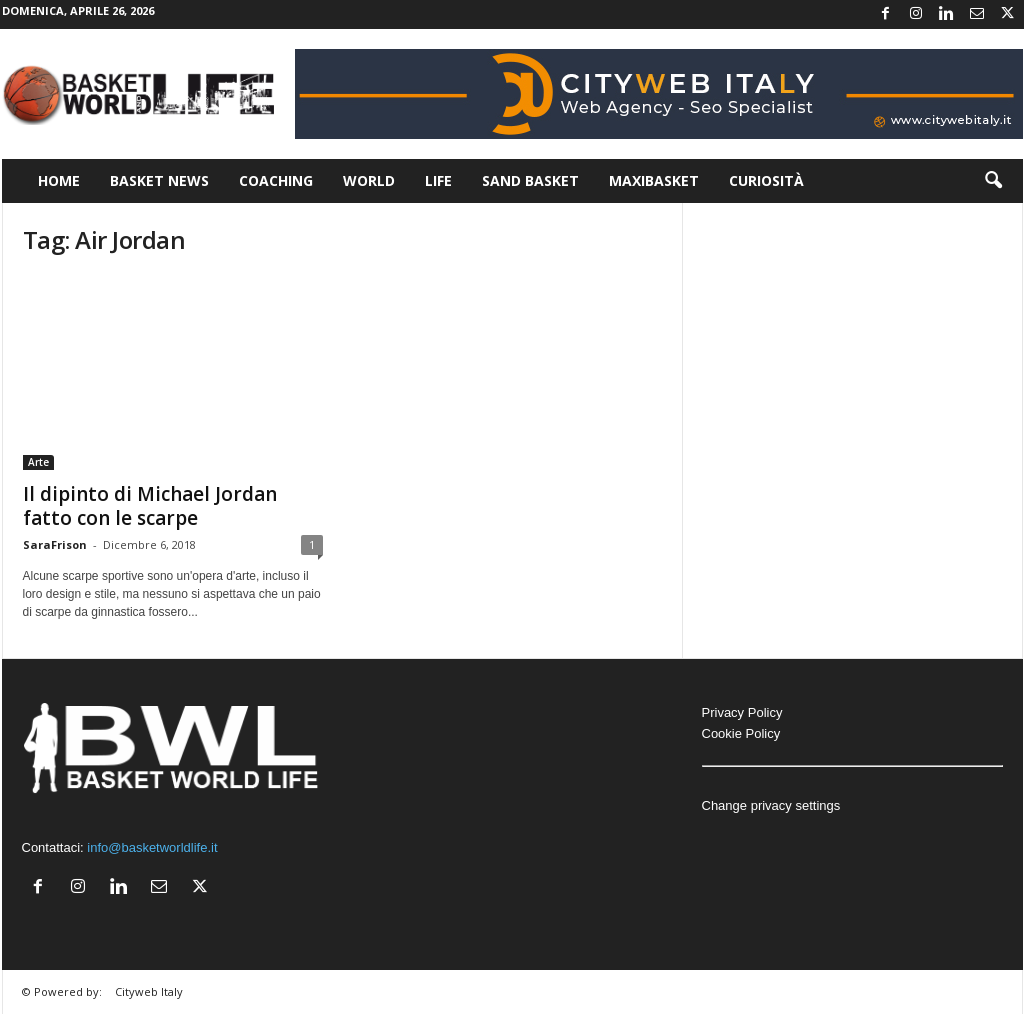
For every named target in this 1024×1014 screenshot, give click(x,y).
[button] (993, 181)
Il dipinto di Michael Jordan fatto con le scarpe (150, 506)
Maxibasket (654, 180)
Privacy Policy (742, 712)
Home (59, 180)
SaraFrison (55, 544)
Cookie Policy (741, 733)
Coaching (276, 180)
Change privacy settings (771, 805)
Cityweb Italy (149, 991)
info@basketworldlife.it (152, 847)
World (369, 180)
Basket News (159, 180)
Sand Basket (530, 180)
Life (438, 180)
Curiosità (766, 180)
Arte (38, 462)
